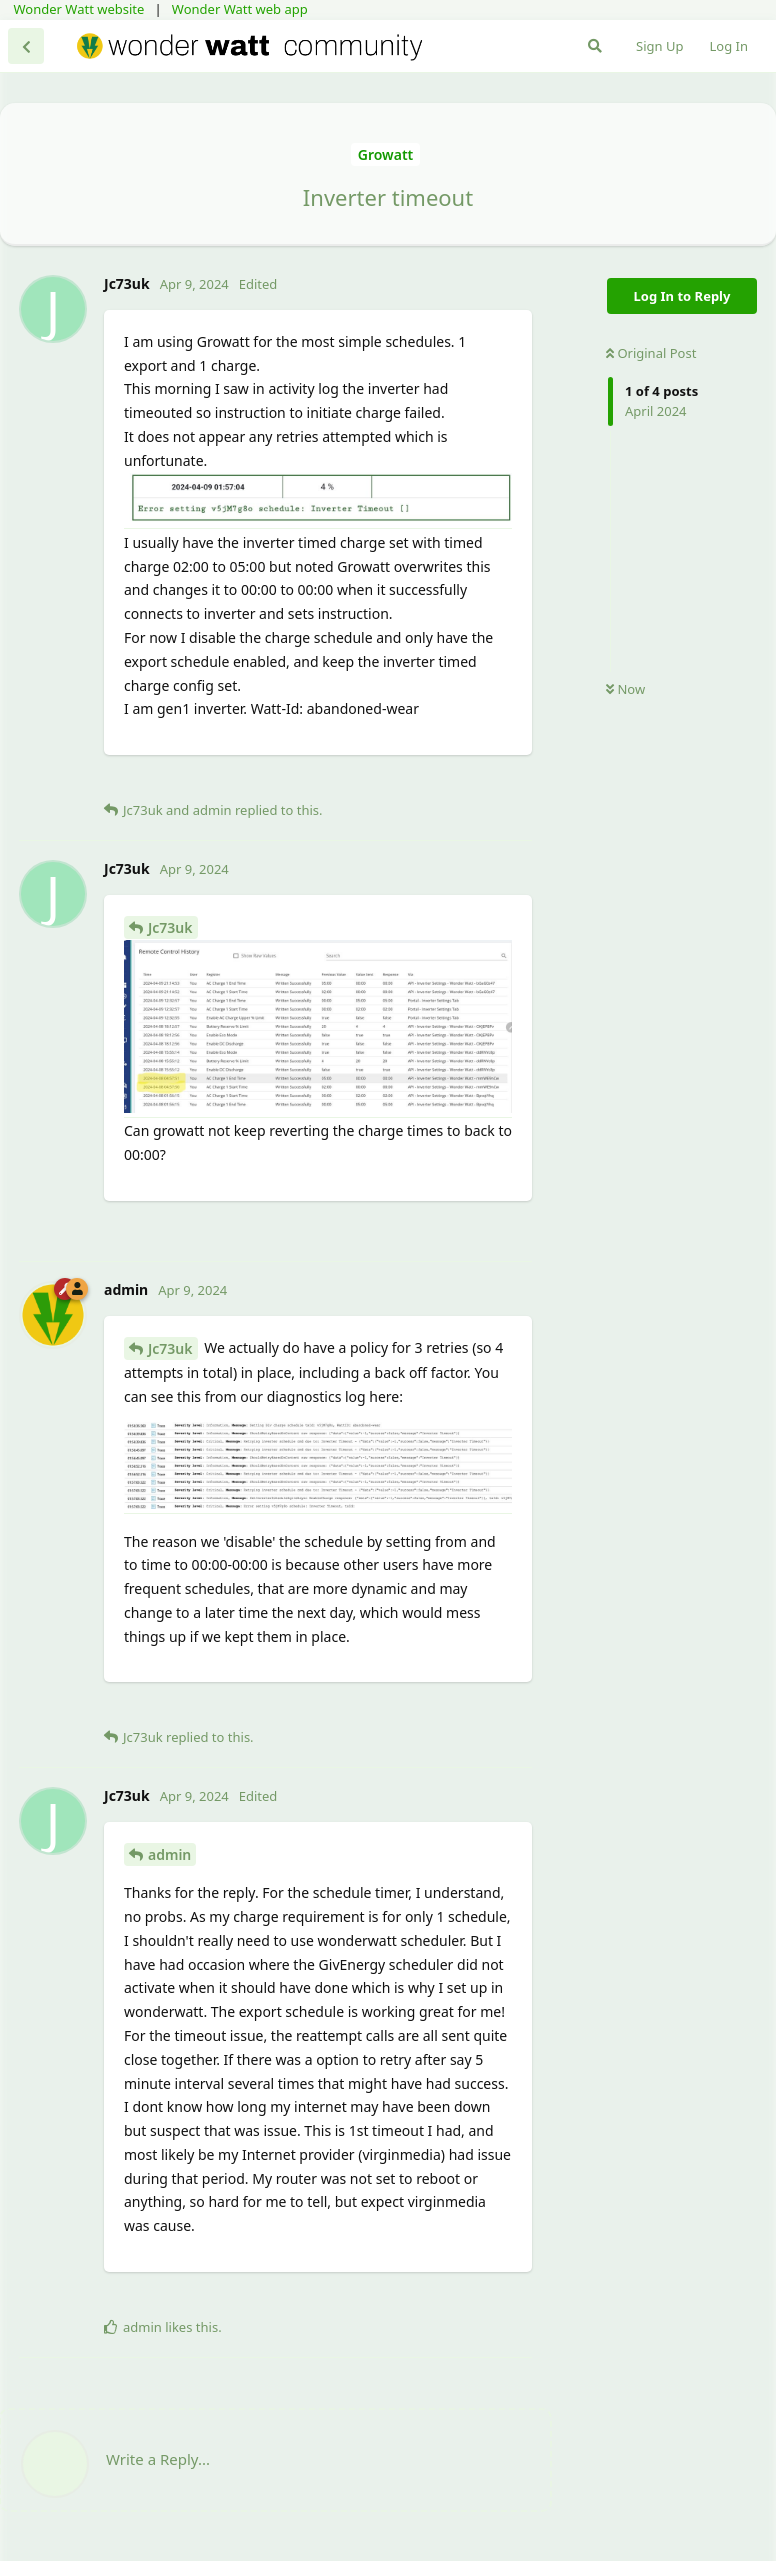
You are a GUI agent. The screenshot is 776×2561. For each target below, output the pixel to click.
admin (169, 1854)
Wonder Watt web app (240, 9)
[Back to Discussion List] (26, 46)
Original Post (651, 353)
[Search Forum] (595, 46)
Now (625, 689)
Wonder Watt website (79, 9)
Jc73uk (170, 927)
